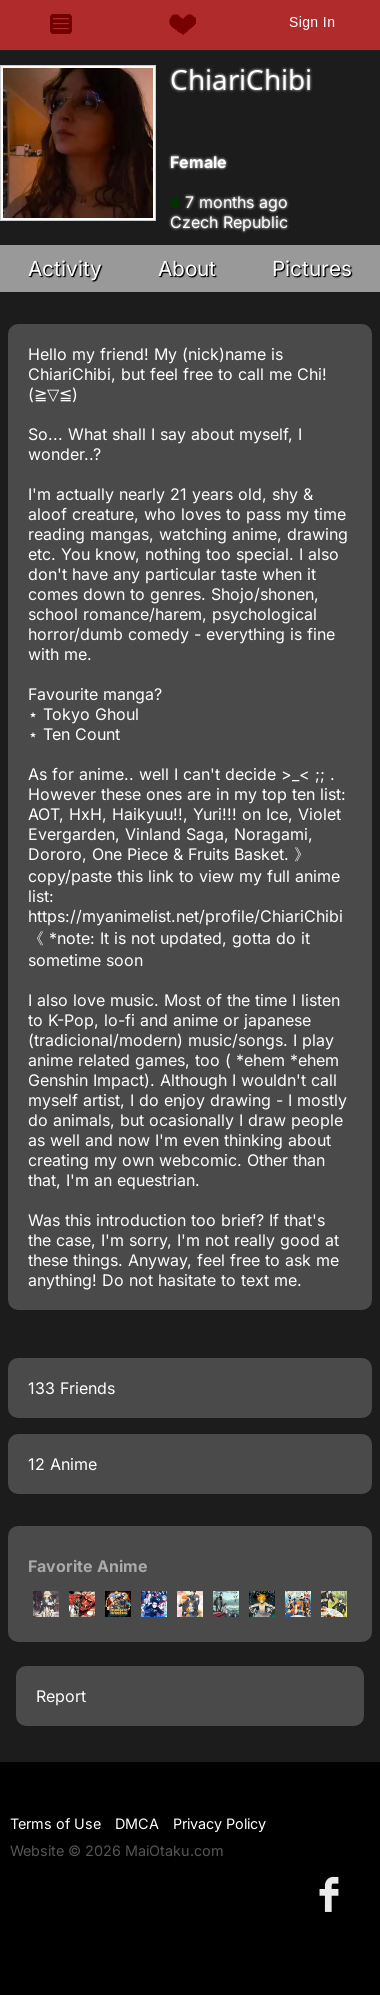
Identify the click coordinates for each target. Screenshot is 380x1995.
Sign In (312, 22)
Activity (65, 268)
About (187, 268)
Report (61, 1696)
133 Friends (71, 1388)
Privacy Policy (219, 1823)
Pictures (312, 268)
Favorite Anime (88, 1566)
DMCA (137, 1823)
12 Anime (62, 1464)
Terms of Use (55, 1823)
